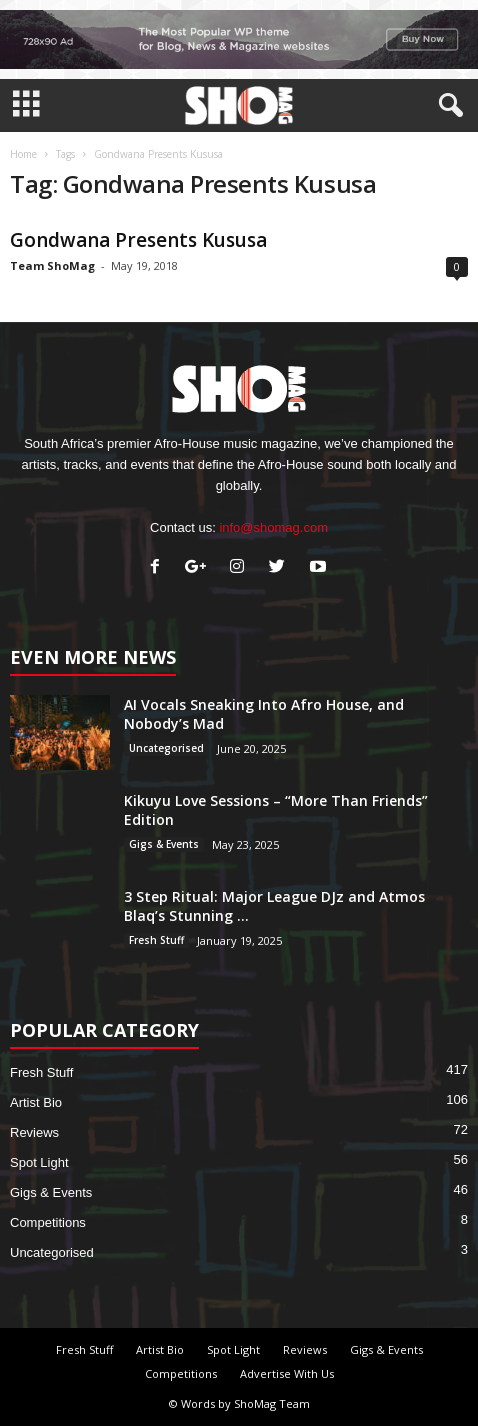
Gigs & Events (164, 844)
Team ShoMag (52, 265)
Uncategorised (166, 748)
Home (23, 154)
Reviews (34, 1132)
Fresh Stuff (156, 940)
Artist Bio (36, 1102)
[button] (447, 106)
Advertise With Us (287, 1373)
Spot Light (39, 1162)
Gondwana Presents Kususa (138, 240)
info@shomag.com (273, 527)
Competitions (48, 1222)
